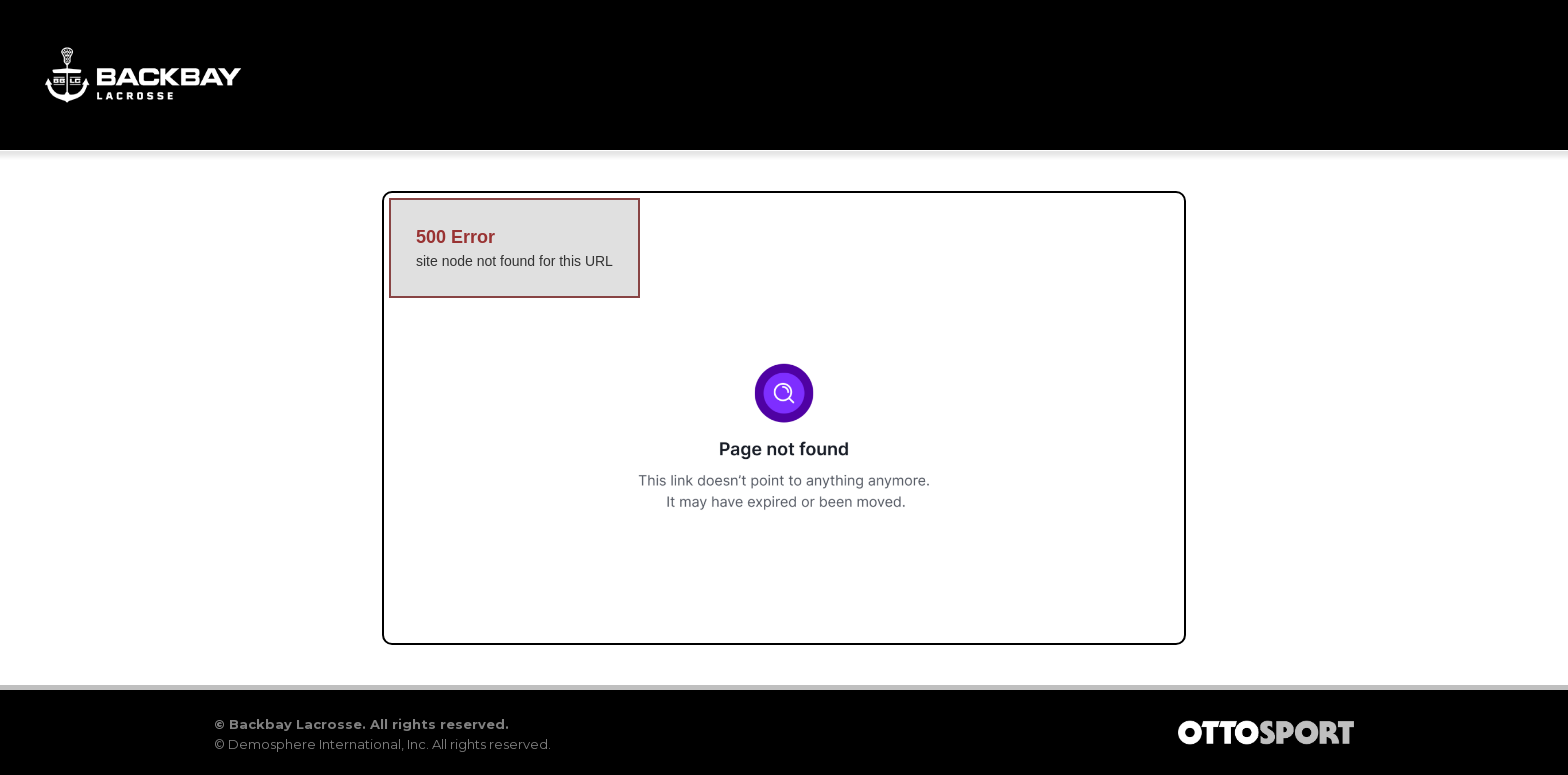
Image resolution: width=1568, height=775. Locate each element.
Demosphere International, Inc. (328, 744)
